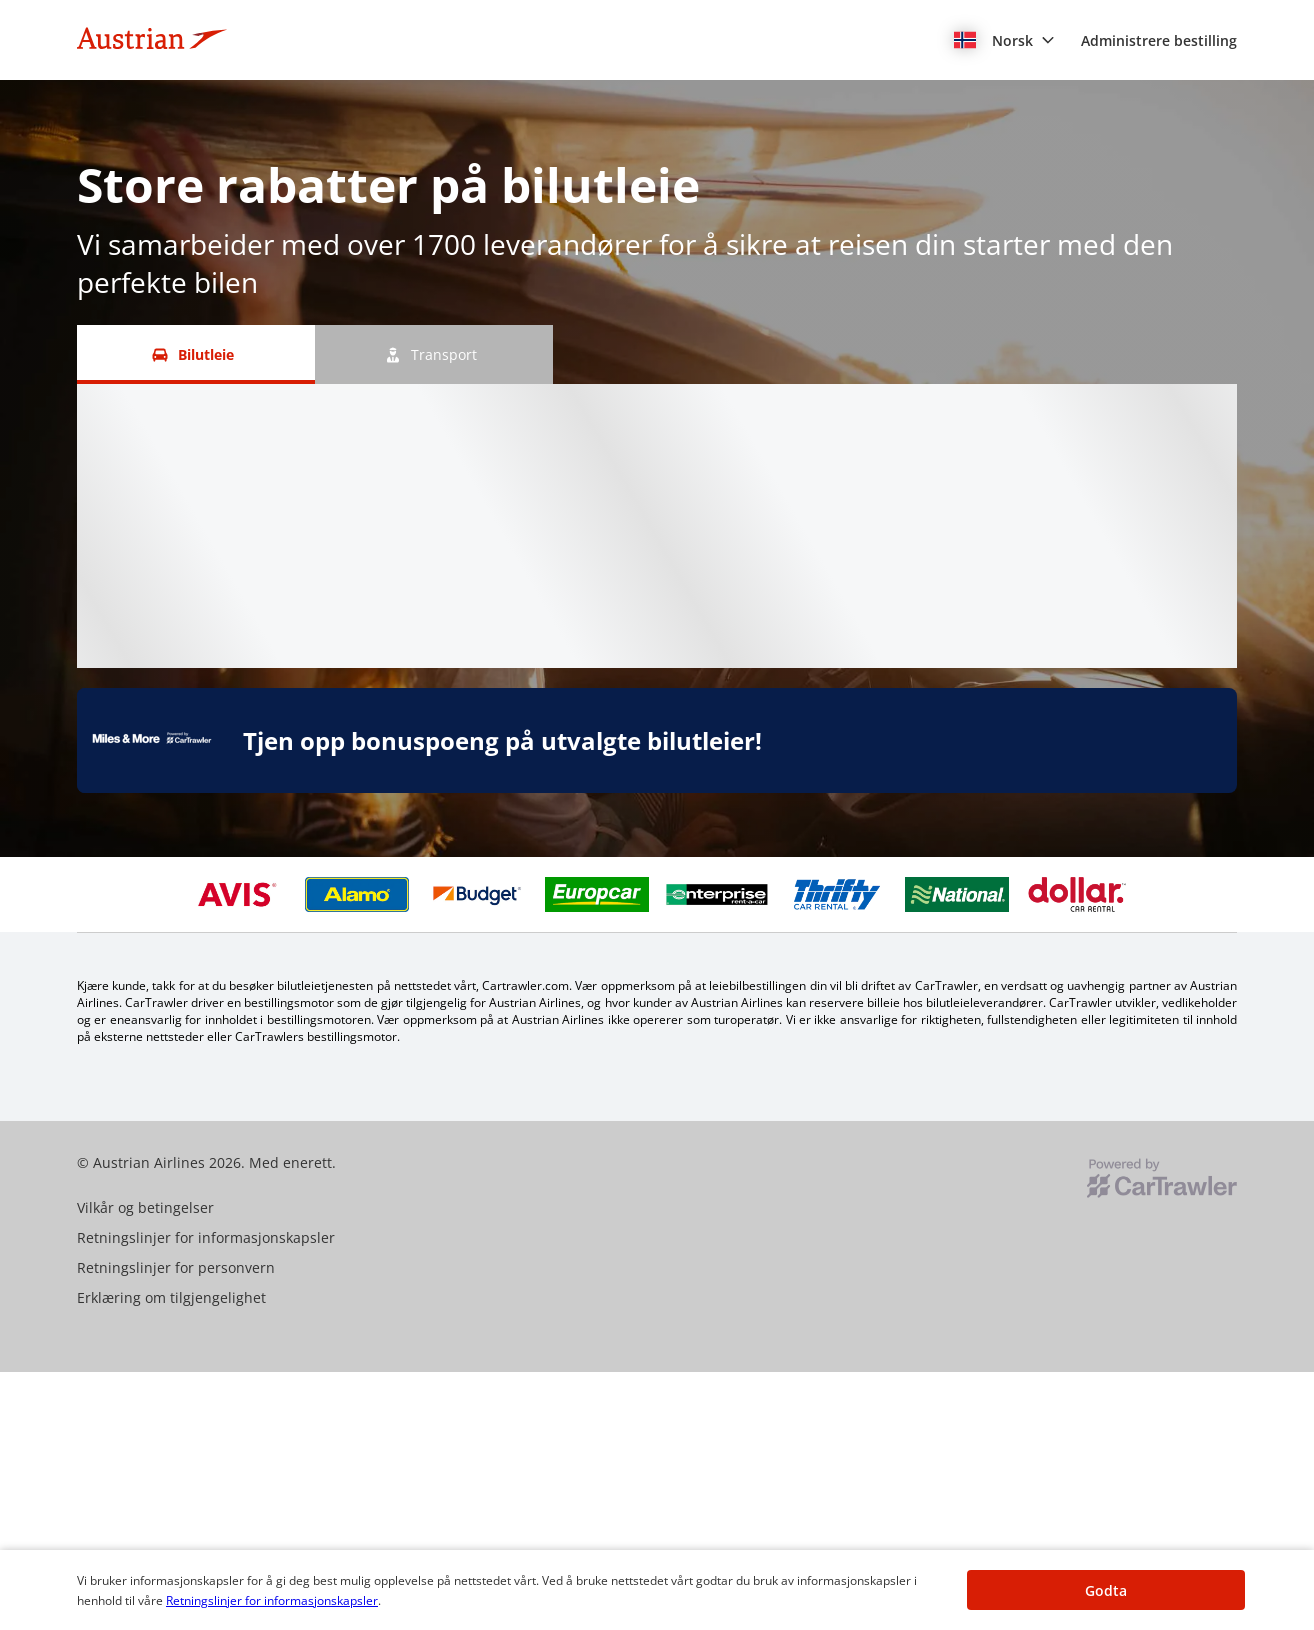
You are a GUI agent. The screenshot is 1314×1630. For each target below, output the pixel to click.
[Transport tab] (434, 354)
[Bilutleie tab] (196, 354)
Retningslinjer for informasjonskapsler (272, 1600)
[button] (1004, 40)
